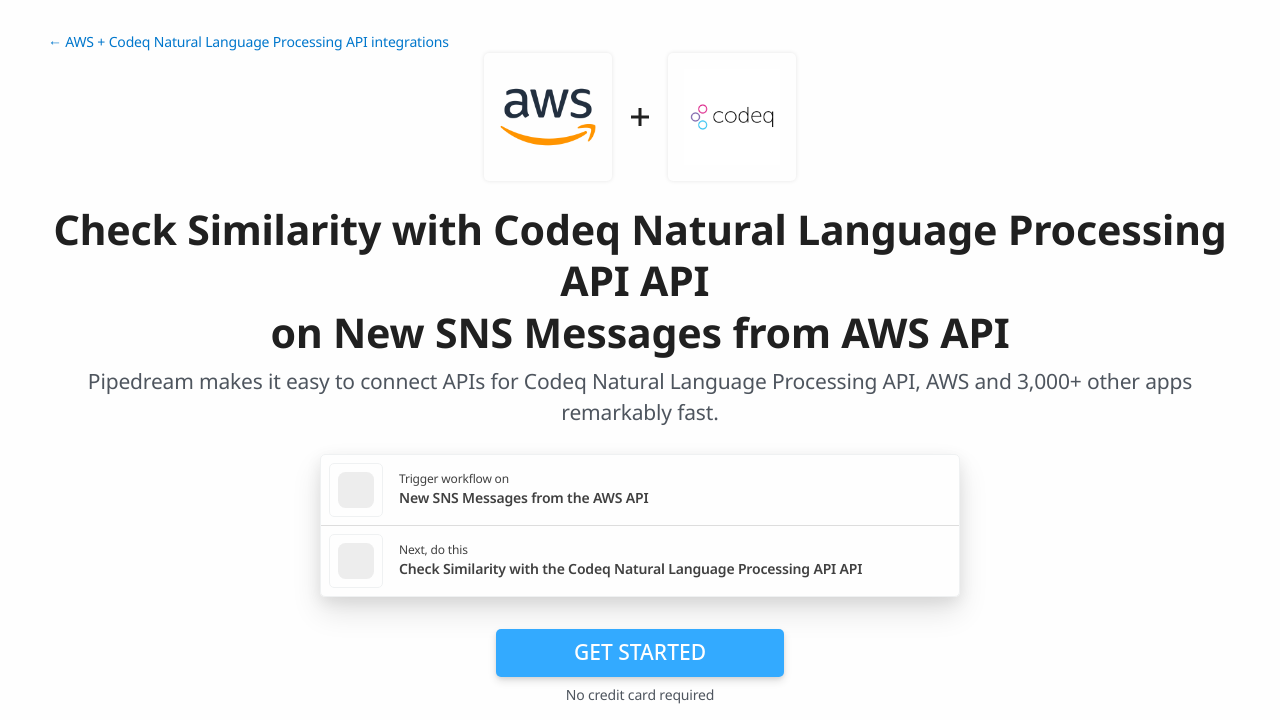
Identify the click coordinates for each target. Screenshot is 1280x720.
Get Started (640, 652)
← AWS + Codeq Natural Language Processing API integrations (248, 42)
